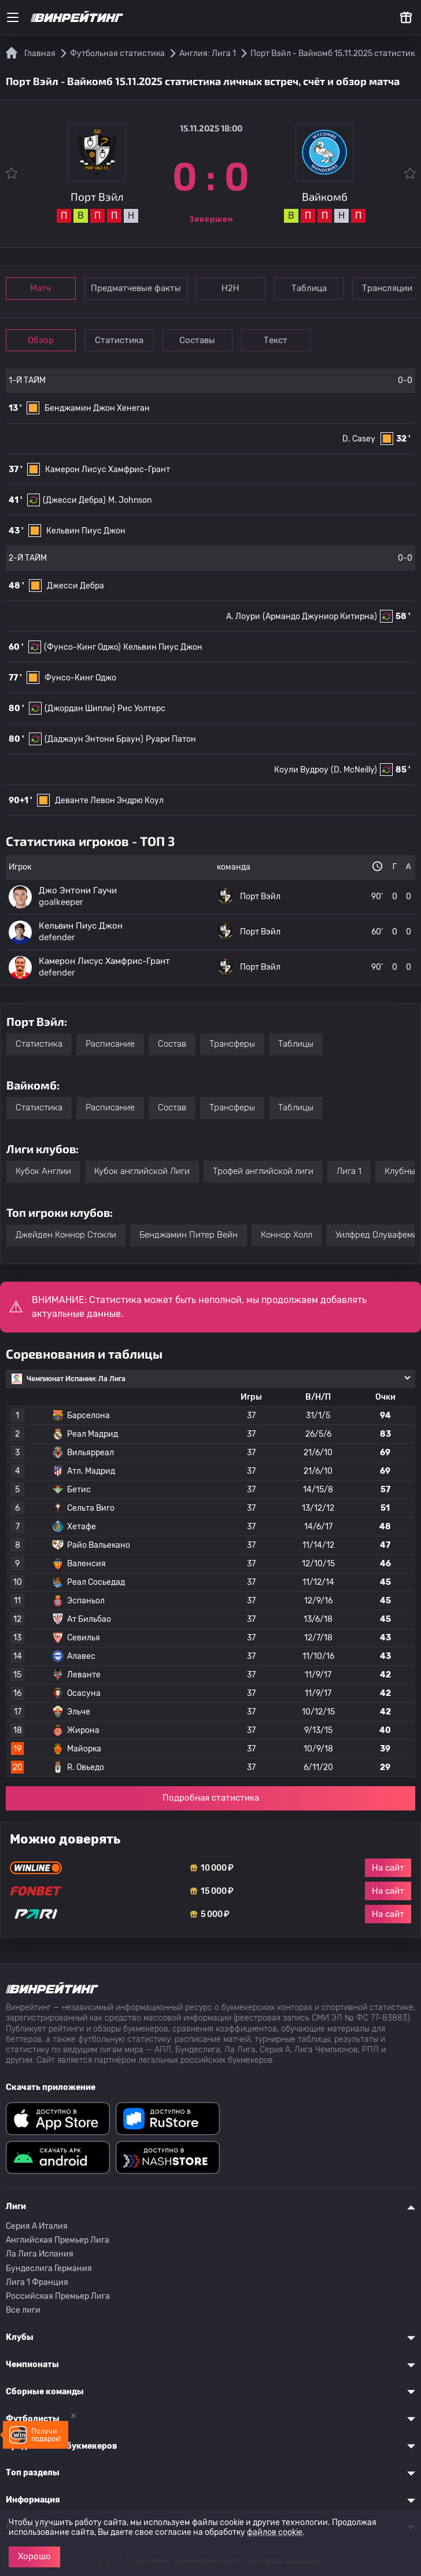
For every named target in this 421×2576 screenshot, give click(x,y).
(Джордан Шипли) (80, 708)
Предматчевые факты (137, 288)
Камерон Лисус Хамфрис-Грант (107, 469)
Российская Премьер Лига (58, 2296)
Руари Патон (171, 739)
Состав (172, 1044)
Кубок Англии (43, 1171)
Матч (41, 288)
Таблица (312, 288)
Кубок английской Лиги (142, 1171)
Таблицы (295, 1044)
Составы (201, 340)
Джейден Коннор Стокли (66, 1235)
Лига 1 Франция (37, 2282)
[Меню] (12, 17)
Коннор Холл (286, 1235)
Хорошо (34, 2556)
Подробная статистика (211, 1798)
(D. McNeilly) (354, 770)
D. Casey (358, 439)
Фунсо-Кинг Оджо (80, 678)
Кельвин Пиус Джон (85, 531)
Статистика (121, 340)
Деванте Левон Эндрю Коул (109, 800)
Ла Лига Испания (39, 2254)
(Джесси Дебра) (74, 500)
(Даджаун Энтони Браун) (94, 739)
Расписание (110, 1044)
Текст (281, 340)
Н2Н (233, 288)
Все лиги (23, 2310)
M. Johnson (130, 500)
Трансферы (232, 1044)
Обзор (41, 340)
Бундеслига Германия (49, 2268)
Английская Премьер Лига (57, 2240)
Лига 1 (349, 1171)
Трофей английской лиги (263, 1171)
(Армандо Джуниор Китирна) (320, 616)
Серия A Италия (37, 2226)
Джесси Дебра (75, 586)
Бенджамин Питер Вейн (188, 1235)
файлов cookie (274, 2532)
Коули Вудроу (301, 770)
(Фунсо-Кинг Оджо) (82, 647)
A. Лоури (243, 616)
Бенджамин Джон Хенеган (97, 408)
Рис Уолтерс (141, 708)
